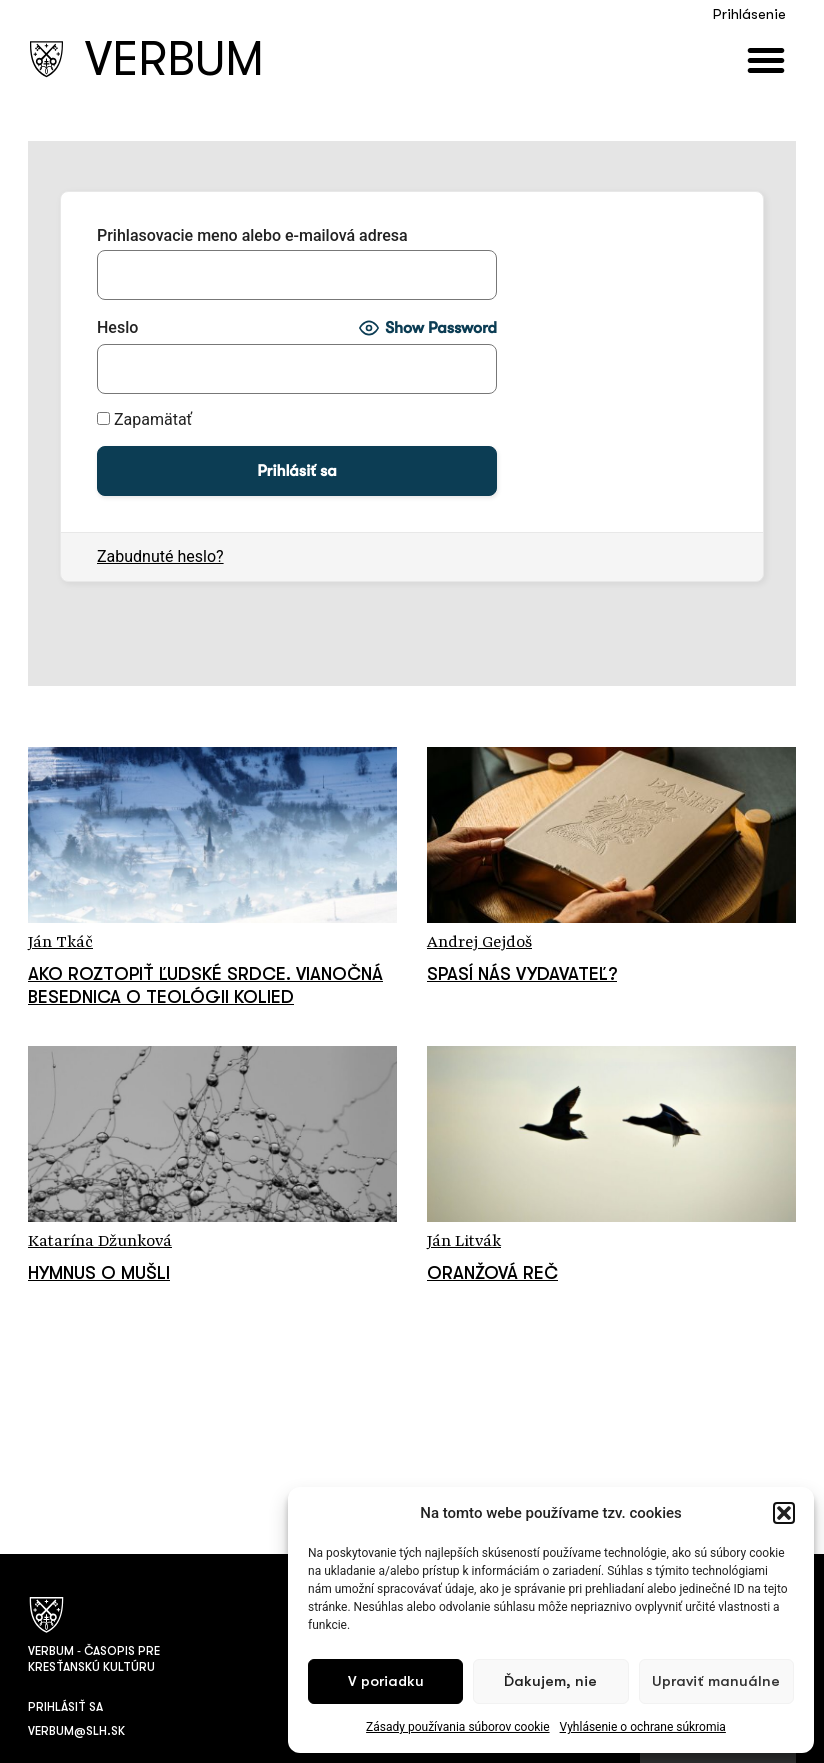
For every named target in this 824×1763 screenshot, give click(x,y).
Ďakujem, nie (550, 1681)
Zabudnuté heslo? (160, 556)
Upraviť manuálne (716, 1681)
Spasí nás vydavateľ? (522, 974)
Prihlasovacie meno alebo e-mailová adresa (252, 236)
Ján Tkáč (60, 943)
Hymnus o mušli (99, 1273)
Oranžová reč (492, 1273)
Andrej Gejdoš (479, 943)
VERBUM (174, 59)
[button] (784, 1513)
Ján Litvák (464, 1242)
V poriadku (386, 1681)
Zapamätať (144, 420)
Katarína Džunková (100, 1242)
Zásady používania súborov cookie (458, 1727)
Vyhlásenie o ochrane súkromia (643, 1727)
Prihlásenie (749, 14)
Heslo (117, 328)
